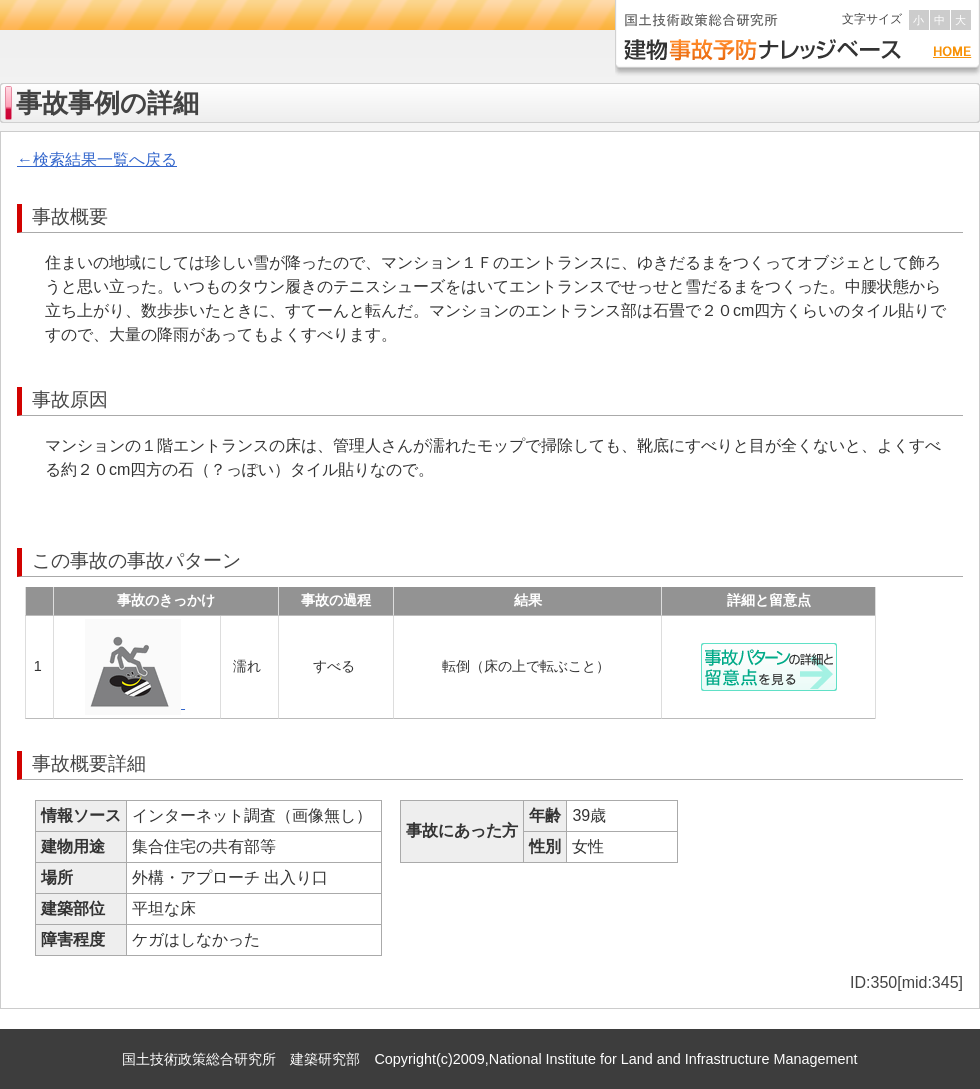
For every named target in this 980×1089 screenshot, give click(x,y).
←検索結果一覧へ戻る (97, 159)
